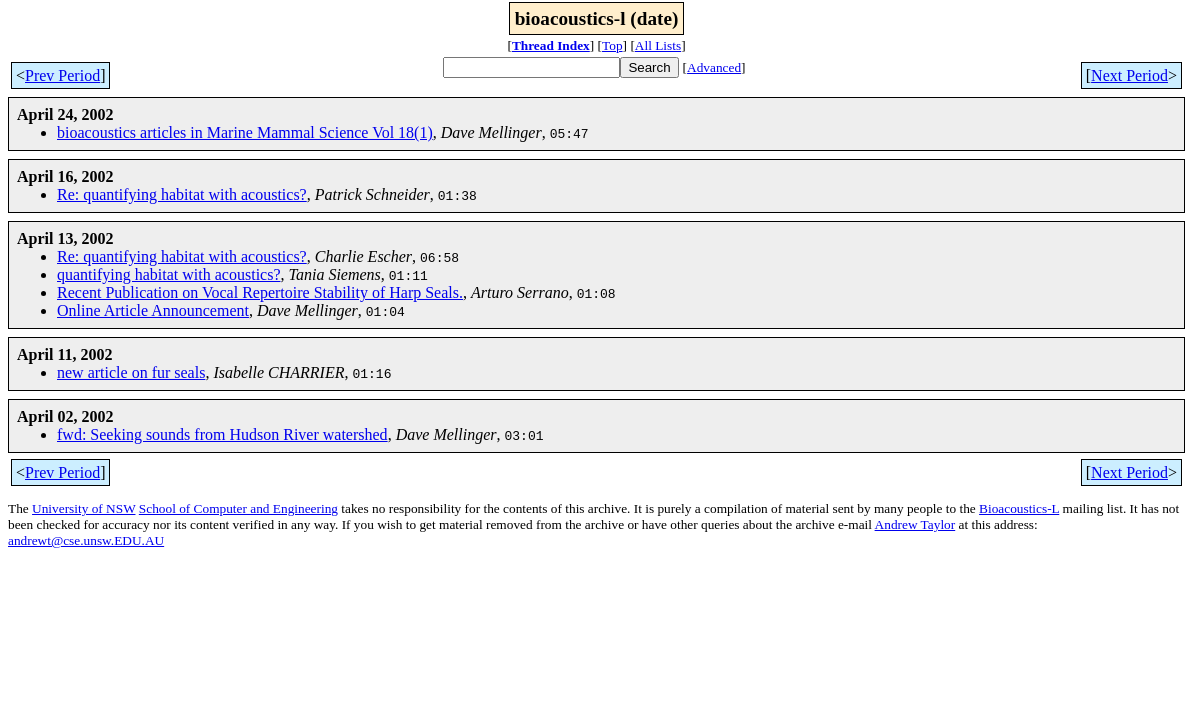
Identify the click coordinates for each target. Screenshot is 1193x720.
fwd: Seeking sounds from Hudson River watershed (222, 434)
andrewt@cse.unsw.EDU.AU (86, 540)
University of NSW (83, 508)
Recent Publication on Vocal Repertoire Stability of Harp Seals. (260, 292)
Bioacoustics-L (1019, 508)
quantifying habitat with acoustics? (169, 274)
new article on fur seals (131, 372)
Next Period (1129, 75)
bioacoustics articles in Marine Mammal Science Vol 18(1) (245, 132)
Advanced (714, 67)
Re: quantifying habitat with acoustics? (182, 194)
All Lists (658, 45)
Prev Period (62, 75)
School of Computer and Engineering (238, 508)
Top (612, 45)
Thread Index (551, 45)
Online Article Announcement (153, 310)
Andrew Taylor (915, 524)
